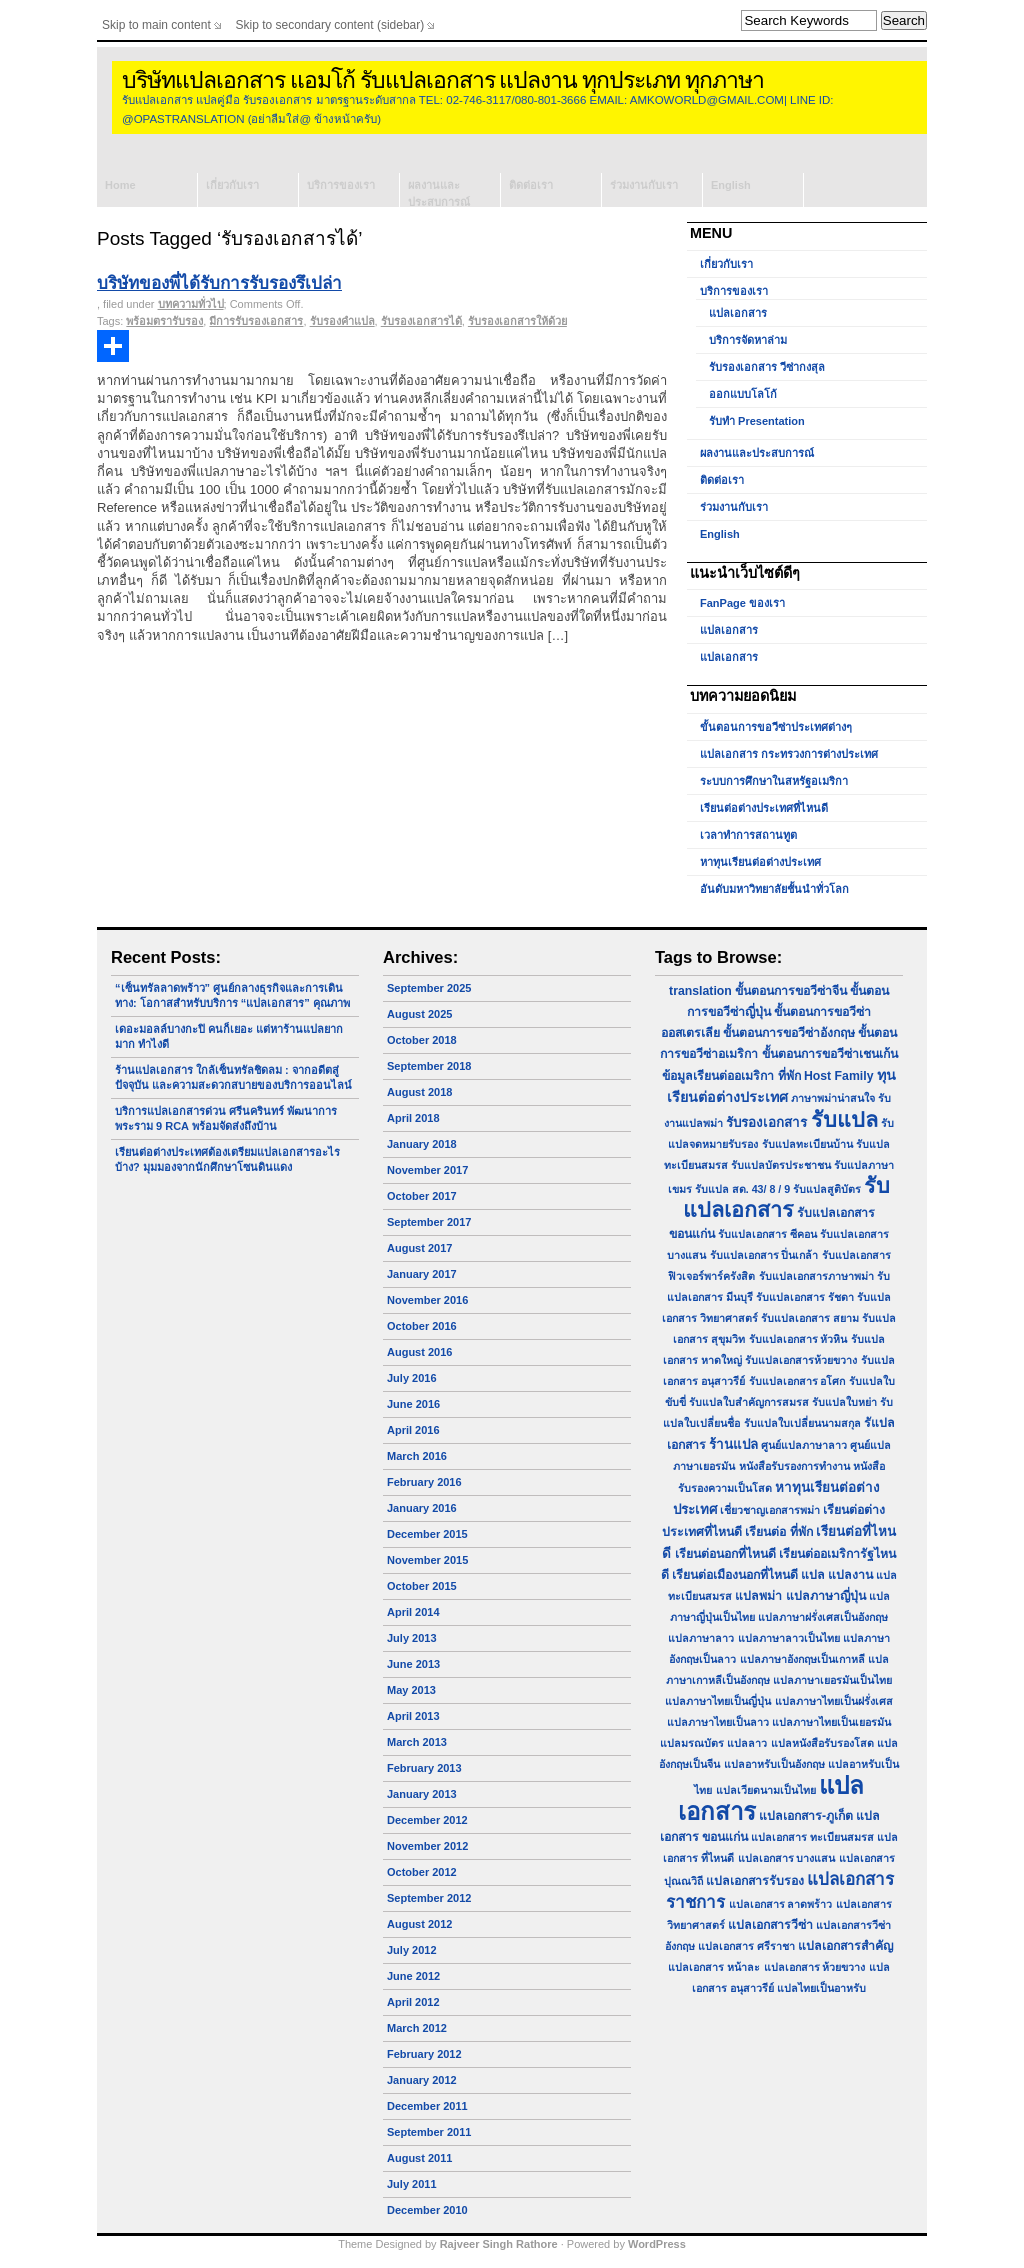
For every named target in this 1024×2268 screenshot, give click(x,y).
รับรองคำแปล (342, 321)
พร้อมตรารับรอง (164, 321)
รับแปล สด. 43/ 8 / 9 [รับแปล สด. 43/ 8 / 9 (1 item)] (742, 1189)
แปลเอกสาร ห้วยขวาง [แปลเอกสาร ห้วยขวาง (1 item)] (815, 1967)
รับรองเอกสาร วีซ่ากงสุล (767, 367)
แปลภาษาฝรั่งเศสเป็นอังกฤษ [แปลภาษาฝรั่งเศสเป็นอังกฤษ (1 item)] (823, 1617)
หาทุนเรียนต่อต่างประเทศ (760, 862)
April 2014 (413, 1612)
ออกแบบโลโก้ (743, 394)
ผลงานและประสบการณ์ (439, 193)
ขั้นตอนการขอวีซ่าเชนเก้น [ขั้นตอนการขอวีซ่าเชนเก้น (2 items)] (830, 1054)
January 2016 (422, 1508)
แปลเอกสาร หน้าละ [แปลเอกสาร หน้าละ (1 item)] (714, 1967)
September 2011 (429, 2132)
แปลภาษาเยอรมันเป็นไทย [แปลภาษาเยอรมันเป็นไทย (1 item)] (832, 1680)
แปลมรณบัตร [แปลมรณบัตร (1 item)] (692, 1743)
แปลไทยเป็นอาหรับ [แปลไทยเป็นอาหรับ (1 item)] (821, 1988)
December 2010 (427, 2210)
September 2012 (429, 1898)
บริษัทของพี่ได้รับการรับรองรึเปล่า (219, 283)
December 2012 (427, 1820)
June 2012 (413, 1976)
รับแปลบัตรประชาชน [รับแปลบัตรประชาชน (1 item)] (781, 1165)
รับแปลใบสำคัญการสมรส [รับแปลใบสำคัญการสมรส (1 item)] (749, 1402)
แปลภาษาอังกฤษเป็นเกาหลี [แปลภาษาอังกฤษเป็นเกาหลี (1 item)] (802, 1659)
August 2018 (419, 1092)
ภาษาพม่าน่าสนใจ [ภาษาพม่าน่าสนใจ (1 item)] (833, 1098)
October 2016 (422, 1326)
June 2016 (413, 1404)
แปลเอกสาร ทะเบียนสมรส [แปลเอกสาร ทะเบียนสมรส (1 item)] (812, 1837)
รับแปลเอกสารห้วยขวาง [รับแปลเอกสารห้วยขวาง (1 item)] (801, 1360)
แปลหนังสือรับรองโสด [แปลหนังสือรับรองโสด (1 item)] (822, 1743)
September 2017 (429, 1222)
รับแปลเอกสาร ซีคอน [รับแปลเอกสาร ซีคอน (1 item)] (767, 1234)
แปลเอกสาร (738, 313)
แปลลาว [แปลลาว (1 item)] (747, 1743)
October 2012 (422, 1872)
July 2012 (412, 1950)
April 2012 (413, 2002)
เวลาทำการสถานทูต (748, 835)
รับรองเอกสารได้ (421, 321)
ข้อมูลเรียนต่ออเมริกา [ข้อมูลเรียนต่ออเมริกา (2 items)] (718, 1076)
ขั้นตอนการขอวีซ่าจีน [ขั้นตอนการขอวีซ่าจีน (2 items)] (791, 991)
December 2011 (427, 2106)
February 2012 (424, 2054)
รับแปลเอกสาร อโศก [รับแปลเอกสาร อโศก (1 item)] (797, 1381)
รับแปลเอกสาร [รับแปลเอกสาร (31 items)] (786, 1198)
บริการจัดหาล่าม (748, 340)
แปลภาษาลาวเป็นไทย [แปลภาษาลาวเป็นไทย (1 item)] (789, 1638)
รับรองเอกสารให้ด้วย (517, 321)
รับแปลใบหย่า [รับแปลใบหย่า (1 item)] (844, 1402)
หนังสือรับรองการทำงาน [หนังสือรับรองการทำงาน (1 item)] (794, 1466)
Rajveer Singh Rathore (499, 2244)
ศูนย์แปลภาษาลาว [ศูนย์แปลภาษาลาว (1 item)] (804, 1445)
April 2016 (413, 1430)
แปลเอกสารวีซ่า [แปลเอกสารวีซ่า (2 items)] (770, 1925)
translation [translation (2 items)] (700, 991)
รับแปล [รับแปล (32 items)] (844, 1119)
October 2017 (422, 1196)
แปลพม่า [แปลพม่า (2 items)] (758, 1596)
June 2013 (413, 1664)
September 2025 (429, 988)
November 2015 (427, 1560)
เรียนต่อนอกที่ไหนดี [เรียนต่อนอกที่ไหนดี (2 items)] (725, 1554)
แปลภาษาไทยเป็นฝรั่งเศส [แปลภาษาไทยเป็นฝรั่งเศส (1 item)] (834, 1701)
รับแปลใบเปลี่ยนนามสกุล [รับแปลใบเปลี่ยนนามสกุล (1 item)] (802, 1423)
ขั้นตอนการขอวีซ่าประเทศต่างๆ (776, 727)
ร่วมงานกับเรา (644, 185)
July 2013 (412, 1638)
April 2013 (413, 1716)
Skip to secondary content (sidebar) (330, 25)
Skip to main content (156, 25)
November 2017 (427, 1170)
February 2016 (424, 1482)
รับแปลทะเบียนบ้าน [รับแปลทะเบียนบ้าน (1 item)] (807, 1144)
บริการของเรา (341, 185)
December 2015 (427, 1534)
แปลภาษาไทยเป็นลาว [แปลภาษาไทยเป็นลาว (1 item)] (718, 1722)
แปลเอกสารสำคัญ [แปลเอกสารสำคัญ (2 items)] (845, 1946)
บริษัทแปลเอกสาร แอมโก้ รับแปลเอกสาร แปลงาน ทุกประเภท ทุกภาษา (443, 80)
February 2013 (424, 1768)
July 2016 (412, 1378)
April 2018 (413, 1118)
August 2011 (419, 2158)
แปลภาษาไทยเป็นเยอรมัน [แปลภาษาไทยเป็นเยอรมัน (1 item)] (831, 1722)
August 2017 (419, 1248)
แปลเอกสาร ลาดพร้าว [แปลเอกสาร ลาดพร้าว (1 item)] (781, 1904)
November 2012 (427, 1846)
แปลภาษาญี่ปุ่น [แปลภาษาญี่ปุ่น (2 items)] (826, 1596)
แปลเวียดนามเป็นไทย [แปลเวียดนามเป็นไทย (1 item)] (766, 1790)
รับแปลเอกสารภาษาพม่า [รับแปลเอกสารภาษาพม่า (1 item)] (816, 1276)
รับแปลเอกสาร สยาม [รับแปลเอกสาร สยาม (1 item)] (810, 1318)
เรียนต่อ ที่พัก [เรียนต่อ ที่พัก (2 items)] (778, 1532)
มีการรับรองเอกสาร (256, 321)
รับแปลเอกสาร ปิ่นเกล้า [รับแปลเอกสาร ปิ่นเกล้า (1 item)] (764, 1255)
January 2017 (422, 1274)
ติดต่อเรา (531, 185)
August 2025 (419, 1014)
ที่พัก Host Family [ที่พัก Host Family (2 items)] (826, 1076)
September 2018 (429, 1066)
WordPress (657, 2244)
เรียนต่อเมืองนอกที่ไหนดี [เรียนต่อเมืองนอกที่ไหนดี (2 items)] (735, 1575)
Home (120, 185)
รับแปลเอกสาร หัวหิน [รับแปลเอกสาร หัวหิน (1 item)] (798, 1339)
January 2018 (422, 1144)
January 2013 (422, 1794)
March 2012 (417, 2028)
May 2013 (411, 1690)
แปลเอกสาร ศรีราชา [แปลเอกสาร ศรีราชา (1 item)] (746, 1946)
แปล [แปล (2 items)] (813, 1575)
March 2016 (417, 1456)
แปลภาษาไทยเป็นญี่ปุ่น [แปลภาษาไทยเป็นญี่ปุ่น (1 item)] (718, 1701)
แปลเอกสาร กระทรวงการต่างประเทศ (789, 754)
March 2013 (417, 1742)
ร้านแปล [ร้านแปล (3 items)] (733, 1444)
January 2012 (422, 2080)
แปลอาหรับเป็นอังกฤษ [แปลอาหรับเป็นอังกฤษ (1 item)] (774, 1764)
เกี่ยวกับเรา (232, 185)
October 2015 (422, 1586)
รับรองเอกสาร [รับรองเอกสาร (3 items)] (766, 1122)
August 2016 (419, 1352)
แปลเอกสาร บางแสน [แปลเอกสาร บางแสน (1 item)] (787, 1858)
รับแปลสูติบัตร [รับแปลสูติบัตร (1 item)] (827, 1189)
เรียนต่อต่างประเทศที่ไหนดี (764, 808)
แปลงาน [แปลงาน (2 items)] (850, 1575)
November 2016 (427, 1300)
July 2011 (412, 2184)
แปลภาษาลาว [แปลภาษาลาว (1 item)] (701, 1638)
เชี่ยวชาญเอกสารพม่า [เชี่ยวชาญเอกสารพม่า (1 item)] (770, 1510)
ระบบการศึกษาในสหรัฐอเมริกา (774, 781)
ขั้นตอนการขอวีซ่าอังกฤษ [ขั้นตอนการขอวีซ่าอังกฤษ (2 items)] (789, 1033)
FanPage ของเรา (742, 603)
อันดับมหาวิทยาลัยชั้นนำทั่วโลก (774, 889)
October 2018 (422, 1040)
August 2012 (419, 1924)
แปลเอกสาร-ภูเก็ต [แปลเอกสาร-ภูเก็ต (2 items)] (806, 1816)
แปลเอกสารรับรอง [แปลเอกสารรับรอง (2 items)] (755, 1881)
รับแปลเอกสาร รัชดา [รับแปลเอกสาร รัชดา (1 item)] (805, 1297)
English (731, 185)
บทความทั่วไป (191, 304)
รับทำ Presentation (757, 421)
